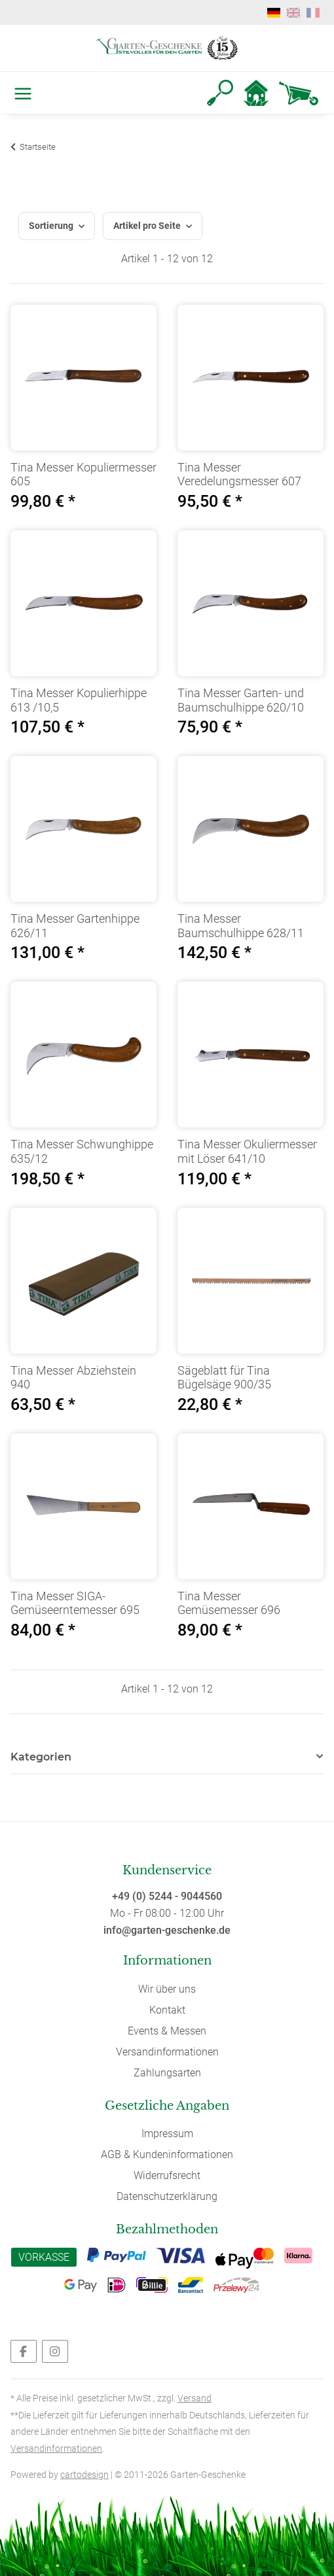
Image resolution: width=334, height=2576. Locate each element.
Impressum (167, 2133)
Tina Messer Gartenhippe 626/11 (74, 926)
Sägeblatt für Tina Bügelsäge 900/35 (224, 1378)
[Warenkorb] (299, 93)
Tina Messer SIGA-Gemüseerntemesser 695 (74, 1603)
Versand (194, 2398)
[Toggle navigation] (20, 93)
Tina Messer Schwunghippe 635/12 (81, 1151)
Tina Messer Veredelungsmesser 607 (239, 474)
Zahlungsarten (167, 2073)
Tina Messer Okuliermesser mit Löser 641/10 (247, 1151)
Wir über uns (167, 1989)
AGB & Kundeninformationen (167, 2154)
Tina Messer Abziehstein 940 (73, 1378)
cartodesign (84, 2474)
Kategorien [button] (40, 1757)
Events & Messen (167, 2031)
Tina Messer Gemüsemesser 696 (228, 1603)
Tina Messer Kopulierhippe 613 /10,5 (78, 700)
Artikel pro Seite (147, 225)
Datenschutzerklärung (167, 2196)
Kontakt (167, 2010)
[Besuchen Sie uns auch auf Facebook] (23, 2351)
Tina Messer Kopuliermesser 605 (83, 474)
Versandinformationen (167, 2052)
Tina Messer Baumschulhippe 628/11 (240, 926)
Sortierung (51, 225)
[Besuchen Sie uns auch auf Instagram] (55, 2351)
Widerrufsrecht (167, 2175)
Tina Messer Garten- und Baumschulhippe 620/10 (240, 700)
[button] (220, 93)
